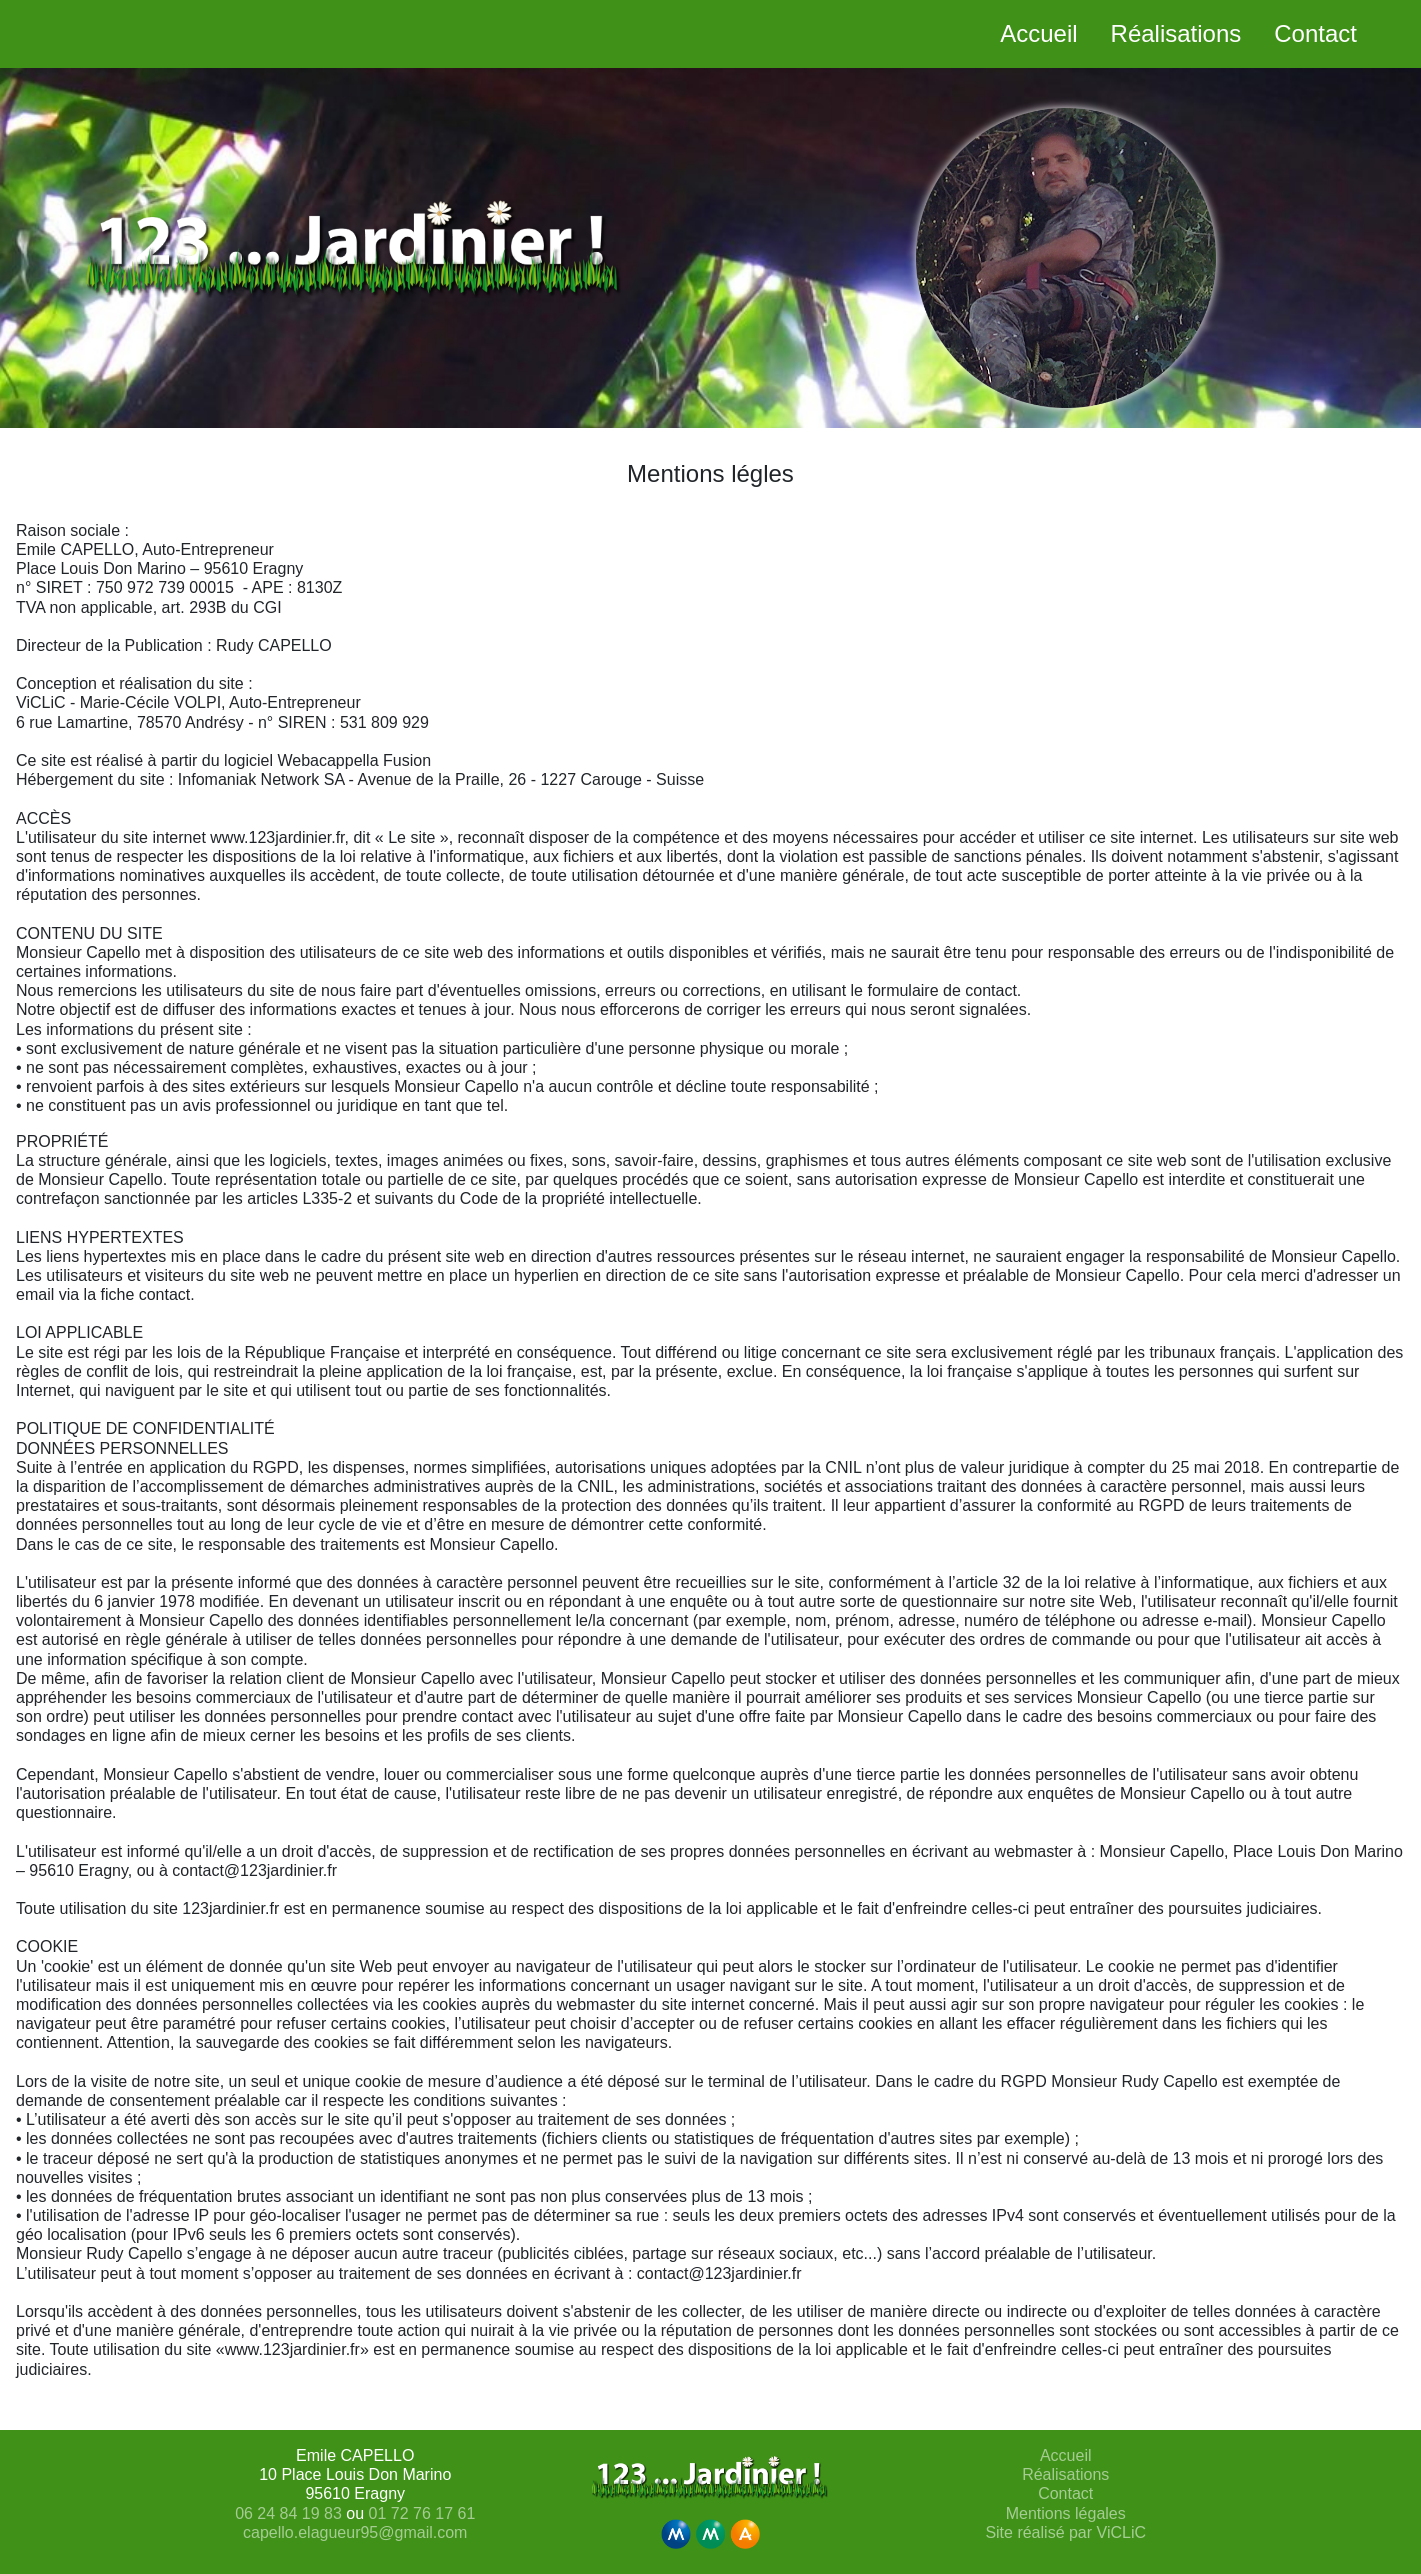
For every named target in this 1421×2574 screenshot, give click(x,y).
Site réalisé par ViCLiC (1065, 2532)
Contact (1065, 2493)
